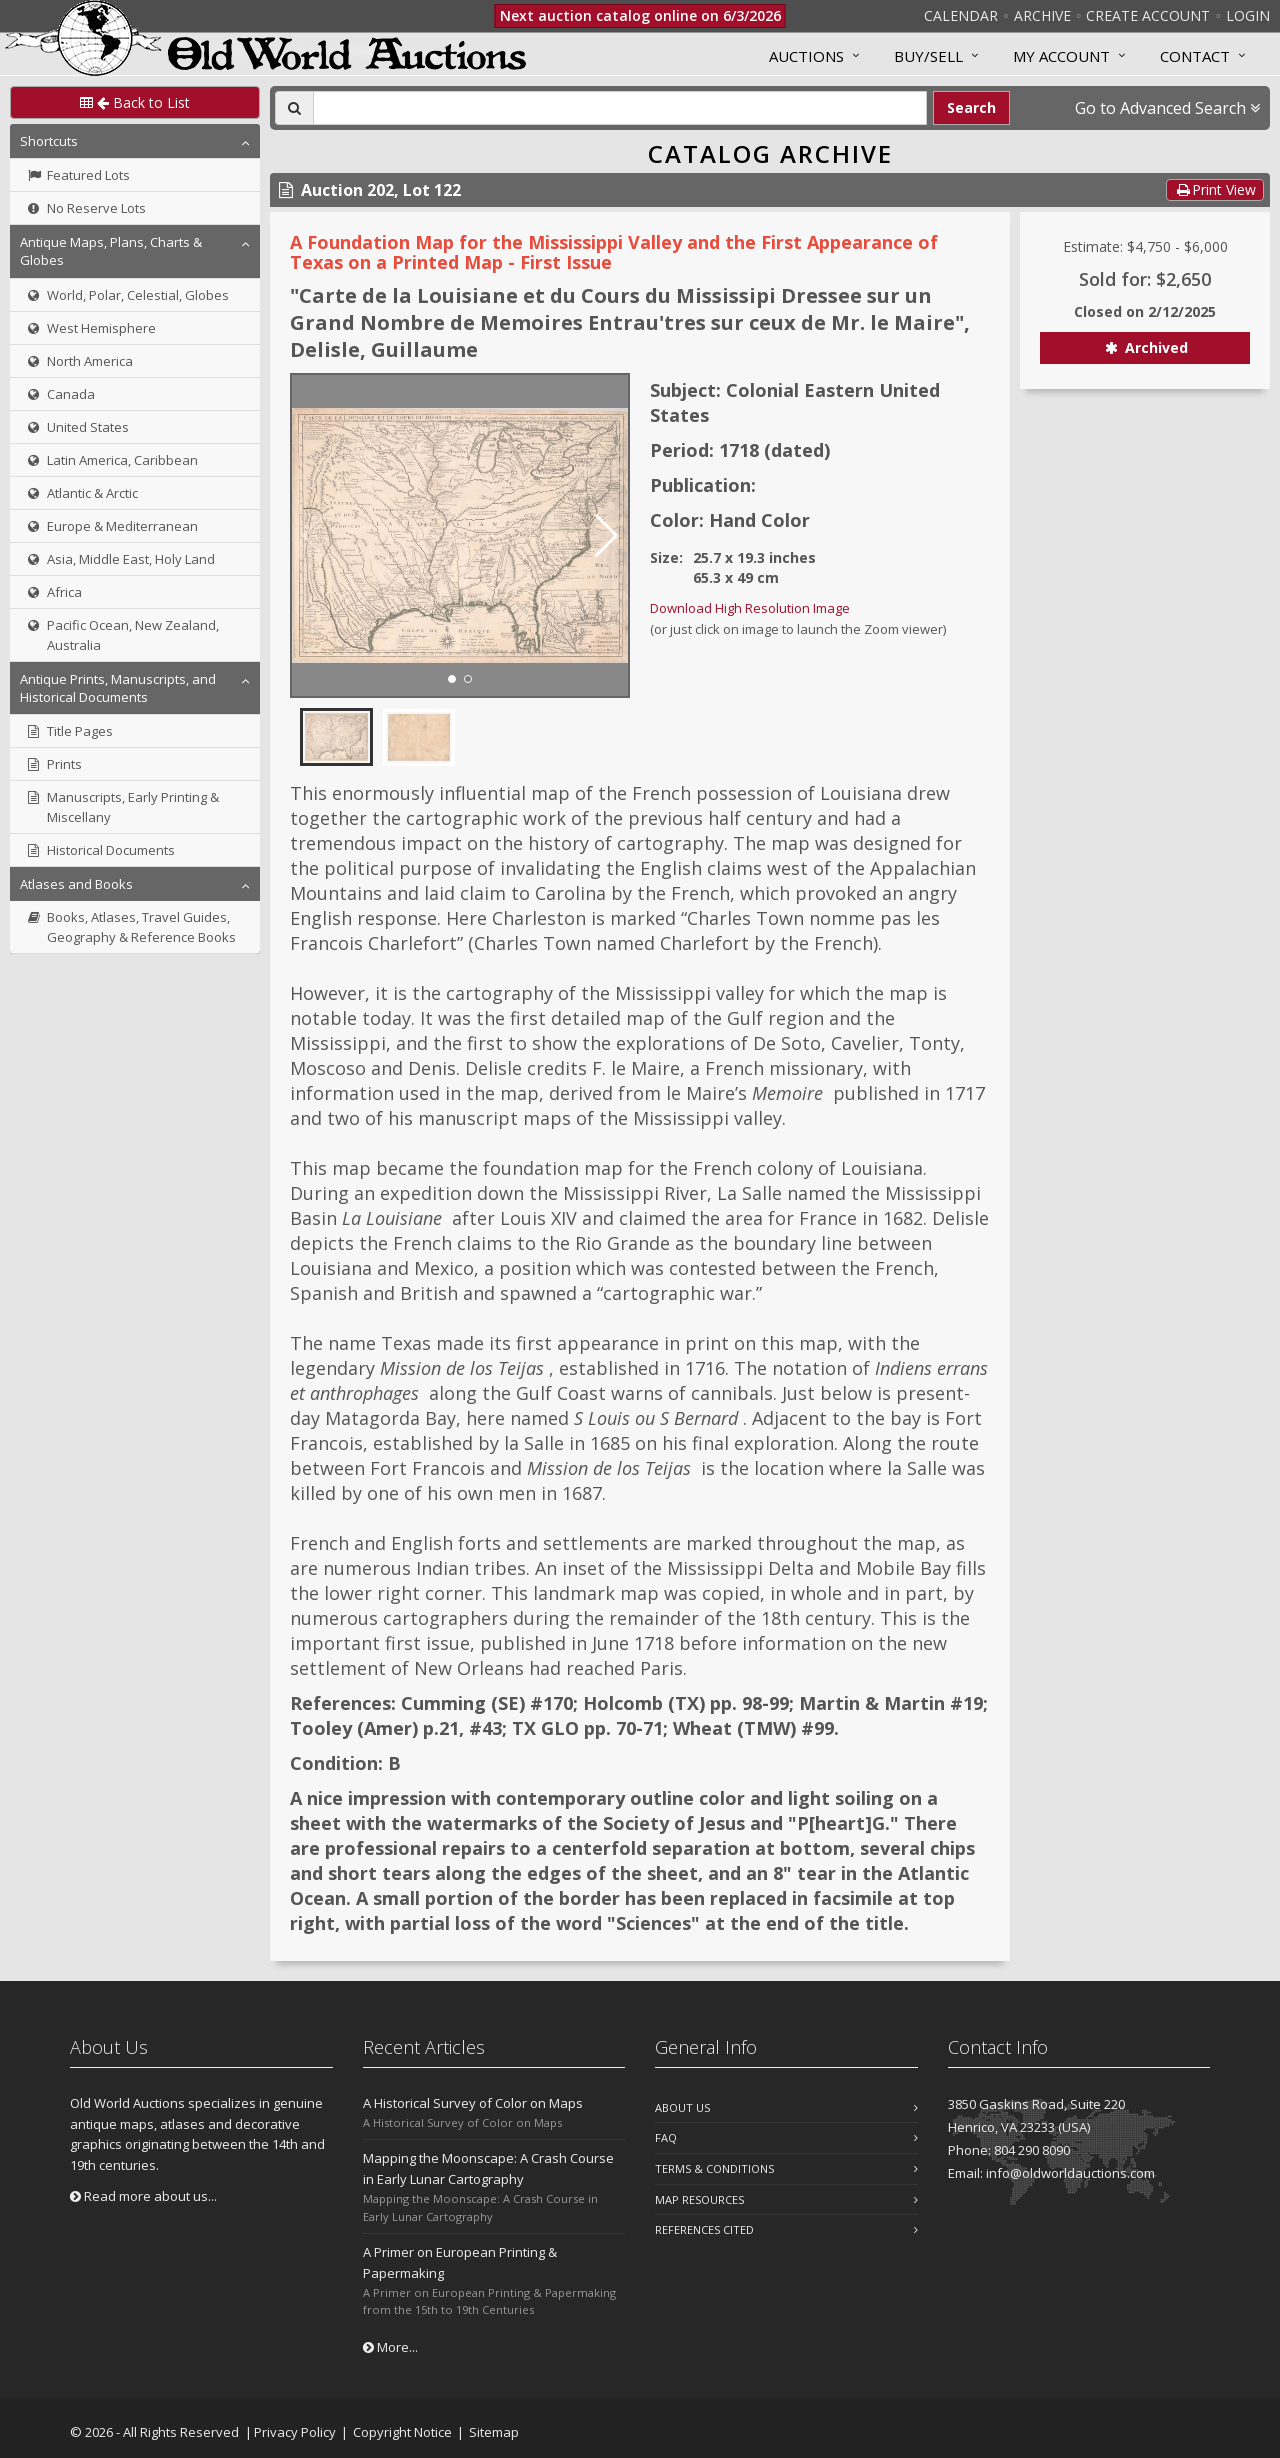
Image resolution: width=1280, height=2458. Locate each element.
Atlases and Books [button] (76, 884)
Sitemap (494, 2432)
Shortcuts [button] (49, 141)
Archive (1042, 15)
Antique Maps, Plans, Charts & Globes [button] (111, 251)
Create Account (1148, 15)
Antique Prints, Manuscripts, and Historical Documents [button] (118, 688)
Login (1248, 15)
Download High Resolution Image (750, 608)
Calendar (961, 15)
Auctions (806, 56)
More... (390, 2347)
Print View (1215, 189)
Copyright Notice (402, 2432)
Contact (1195, 56)
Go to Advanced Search (1167, 108)
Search (971, 107)
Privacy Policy (295, 2432)
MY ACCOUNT (1061, 56)
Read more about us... (143, 2196)
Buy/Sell (928, 56)
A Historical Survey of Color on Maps (473, 2103)
